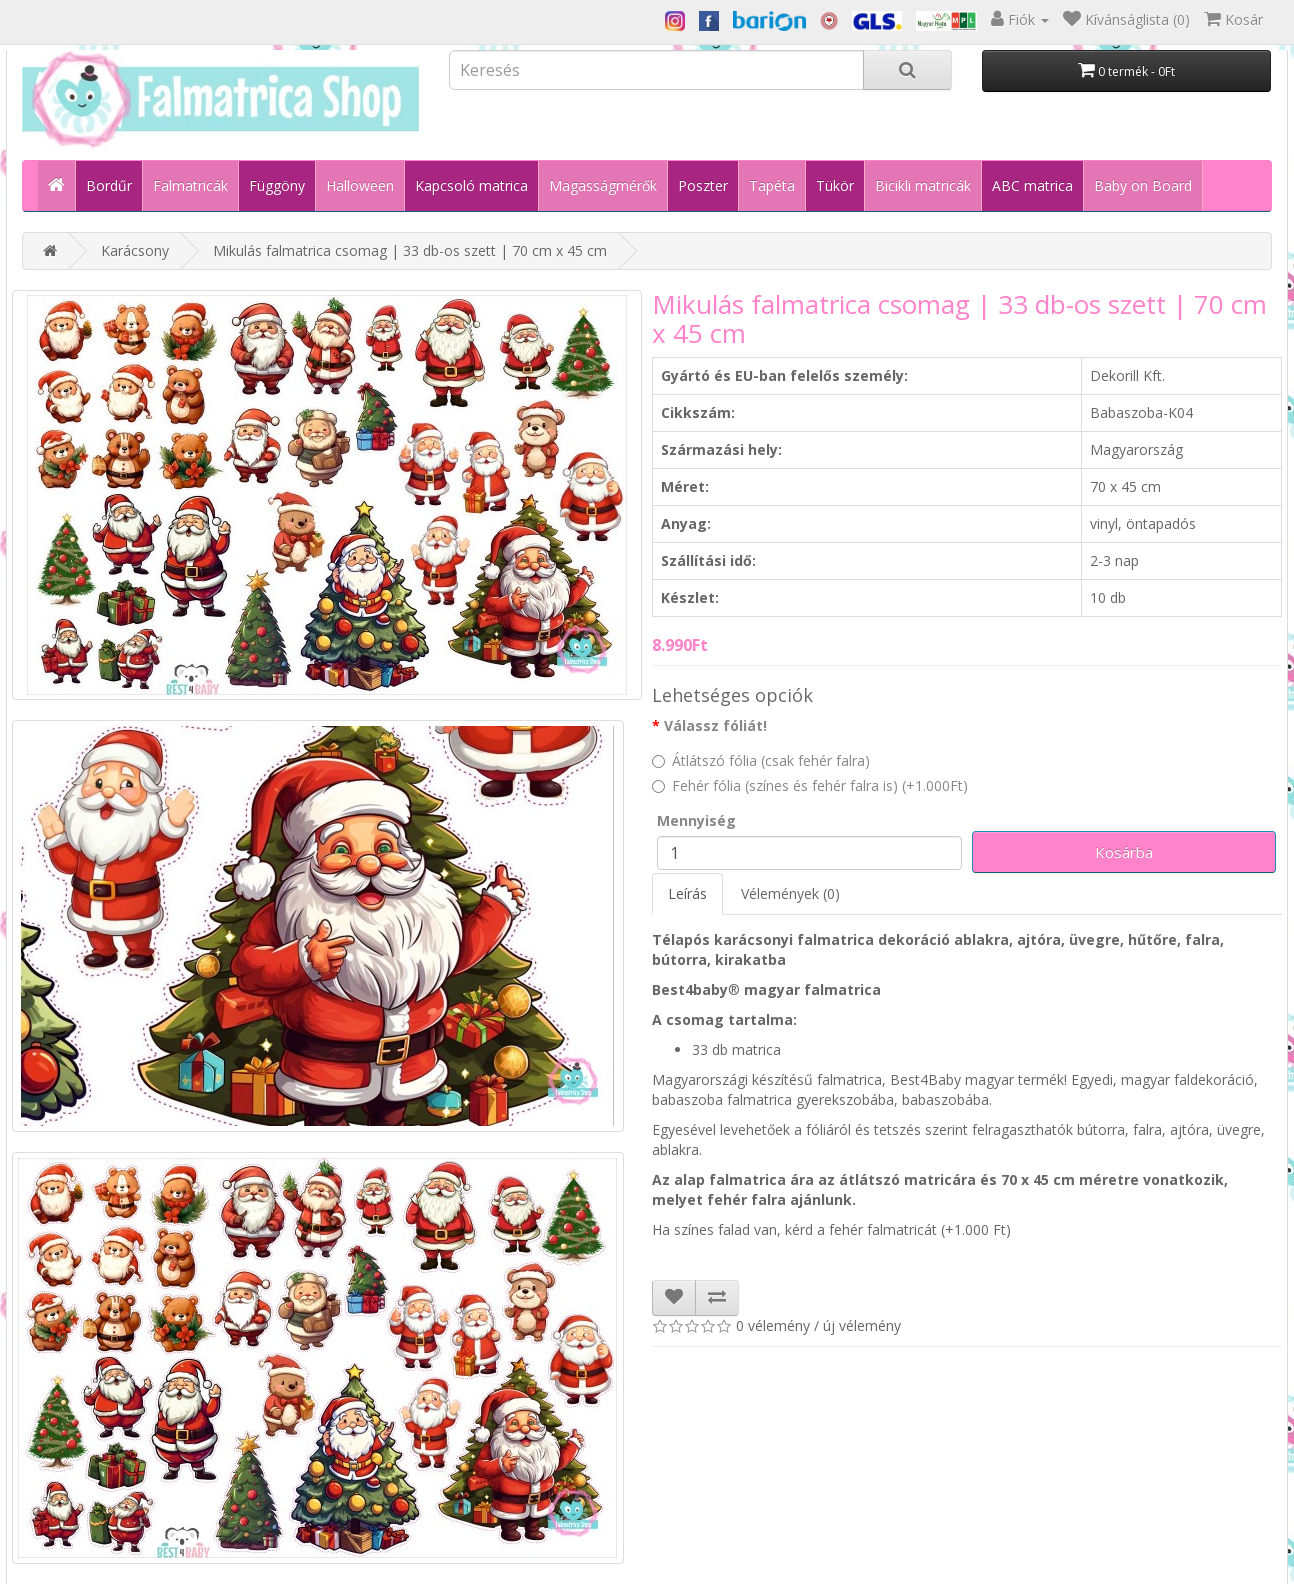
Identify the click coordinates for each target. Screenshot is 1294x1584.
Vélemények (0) (790, 893)
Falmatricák (190, 185)
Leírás (687, 893)
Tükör (835, 185)
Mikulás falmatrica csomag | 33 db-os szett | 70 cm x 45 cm (410, 250)
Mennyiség (696, 820)
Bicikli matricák (923, 185)
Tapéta (772, 185)
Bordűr (109, 185)
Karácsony (135, 250)
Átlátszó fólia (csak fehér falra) (761, 760)
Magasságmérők (603, 185)
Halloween (360, 185)
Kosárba (1124, 852)
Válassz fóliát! (715, 725)
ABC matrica (1032, 185)
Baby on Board (1143, 185)
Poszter (703, 185)
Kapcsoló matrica (471, 185)
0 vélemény (773, 1325)
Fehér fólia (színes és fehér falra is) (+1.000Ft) (810, 785)
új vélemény (862, 1325)
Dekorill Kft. (1127, 375)
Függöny (277, 185)
